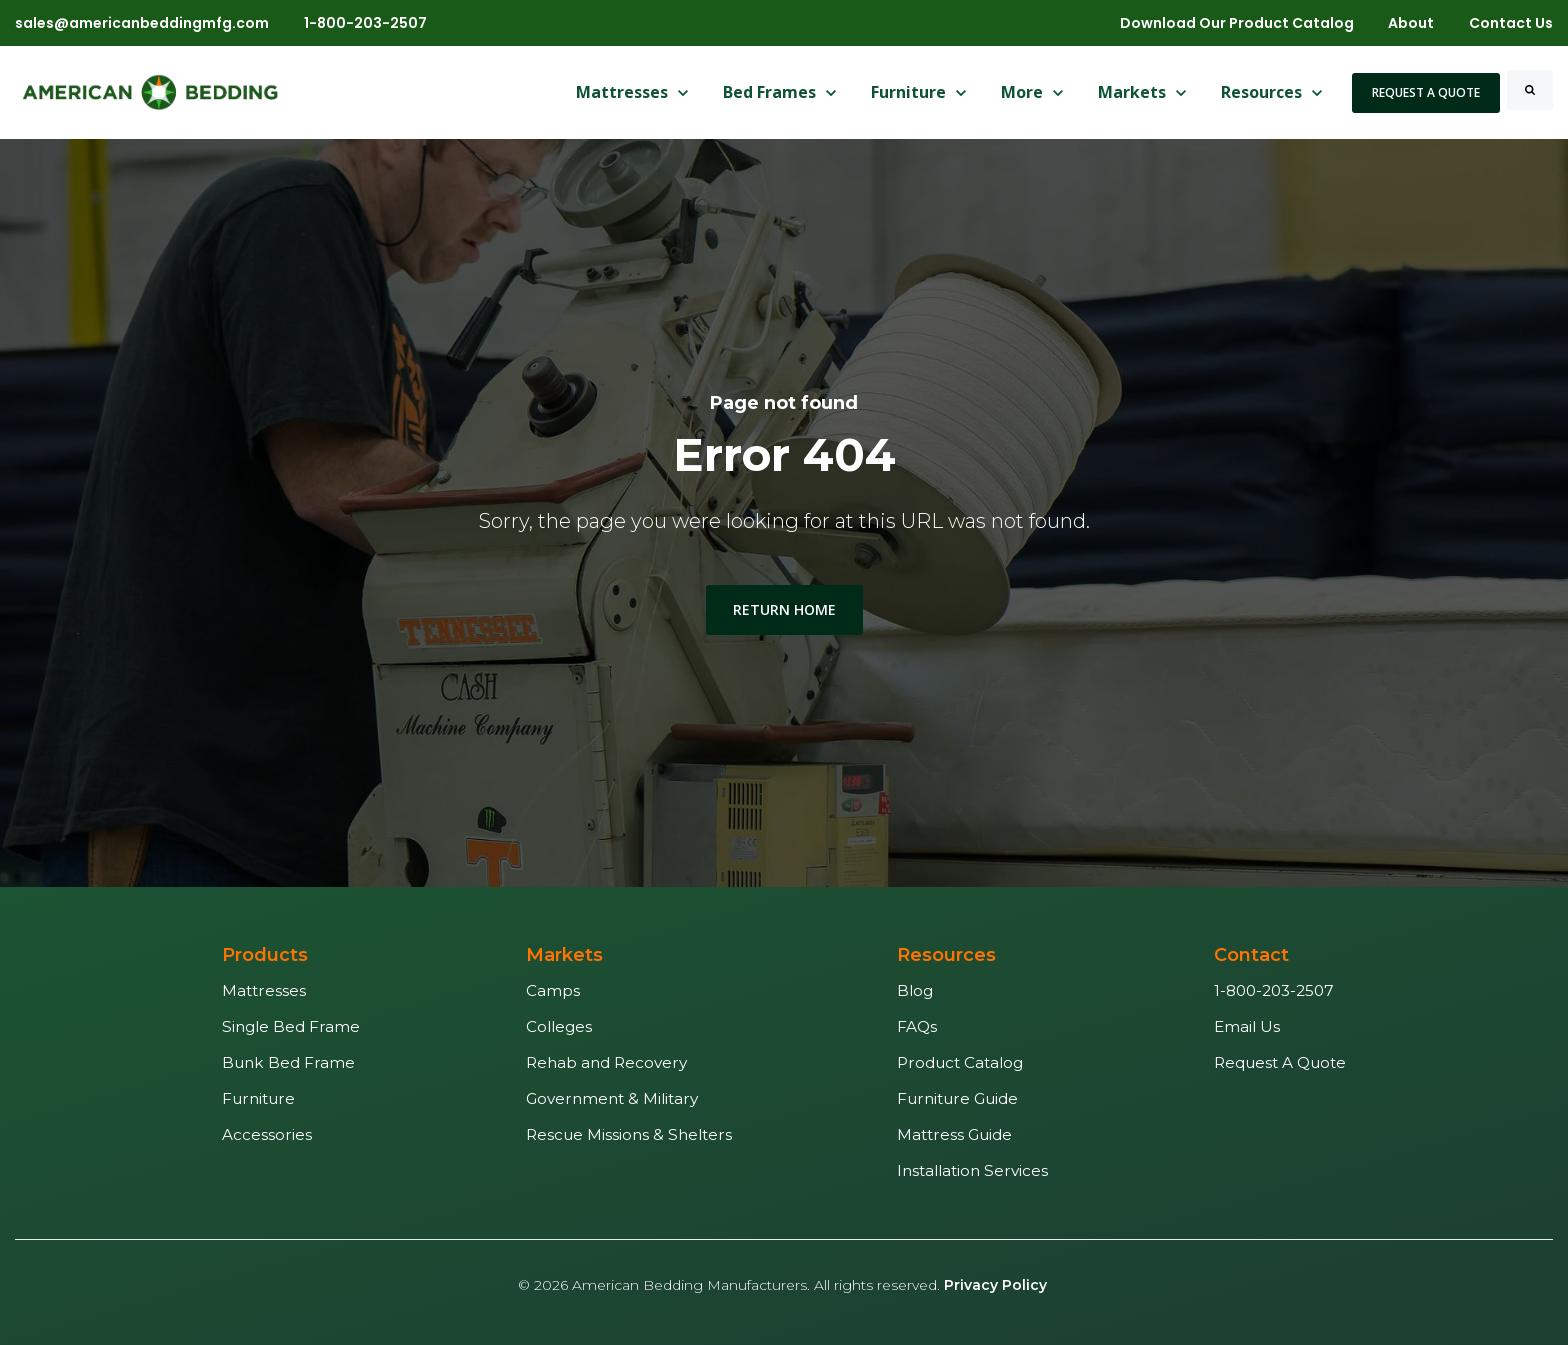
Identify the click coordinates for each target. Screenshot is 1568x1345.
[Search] (1530, 90)
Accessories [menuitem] (267, 1134)
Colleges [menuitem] (559, 1026)
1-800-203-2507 (365, 23)
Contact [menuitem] (1251, 955)
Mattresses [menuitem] (264, 990)
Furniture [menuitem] (258, 1098)
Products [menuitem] (265, 955)
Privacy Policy (995, 1285)
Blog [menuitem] (915, 990)
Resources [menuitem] (946, 955)
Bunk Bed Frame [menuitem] (288, 1062)
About (1411, 23)
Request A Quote (1426, 92)
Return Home (784, 609)
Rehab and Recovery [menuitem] (606, 1062)
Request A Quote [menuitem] (1280, 1062)
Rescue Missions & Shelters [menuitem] (629, 1134)
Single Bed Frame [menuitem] (291, 1026)
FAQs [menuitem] (917, 1026)
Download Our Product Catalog (1237, 23)
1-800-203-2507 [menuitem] (1274, 990)
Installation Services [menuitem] (972, 1170)
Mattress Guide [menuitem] (954, 1134)
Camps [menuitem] (553, 990)
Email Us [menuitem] (1247, 1026)
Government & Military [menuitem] (612, 1098)
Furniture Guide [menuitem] (957, 1098)
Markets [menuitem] (564, 955)
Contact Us (1511, 23)
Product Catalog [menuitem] (960, 1062)
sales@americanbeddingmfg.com (142, 23)
